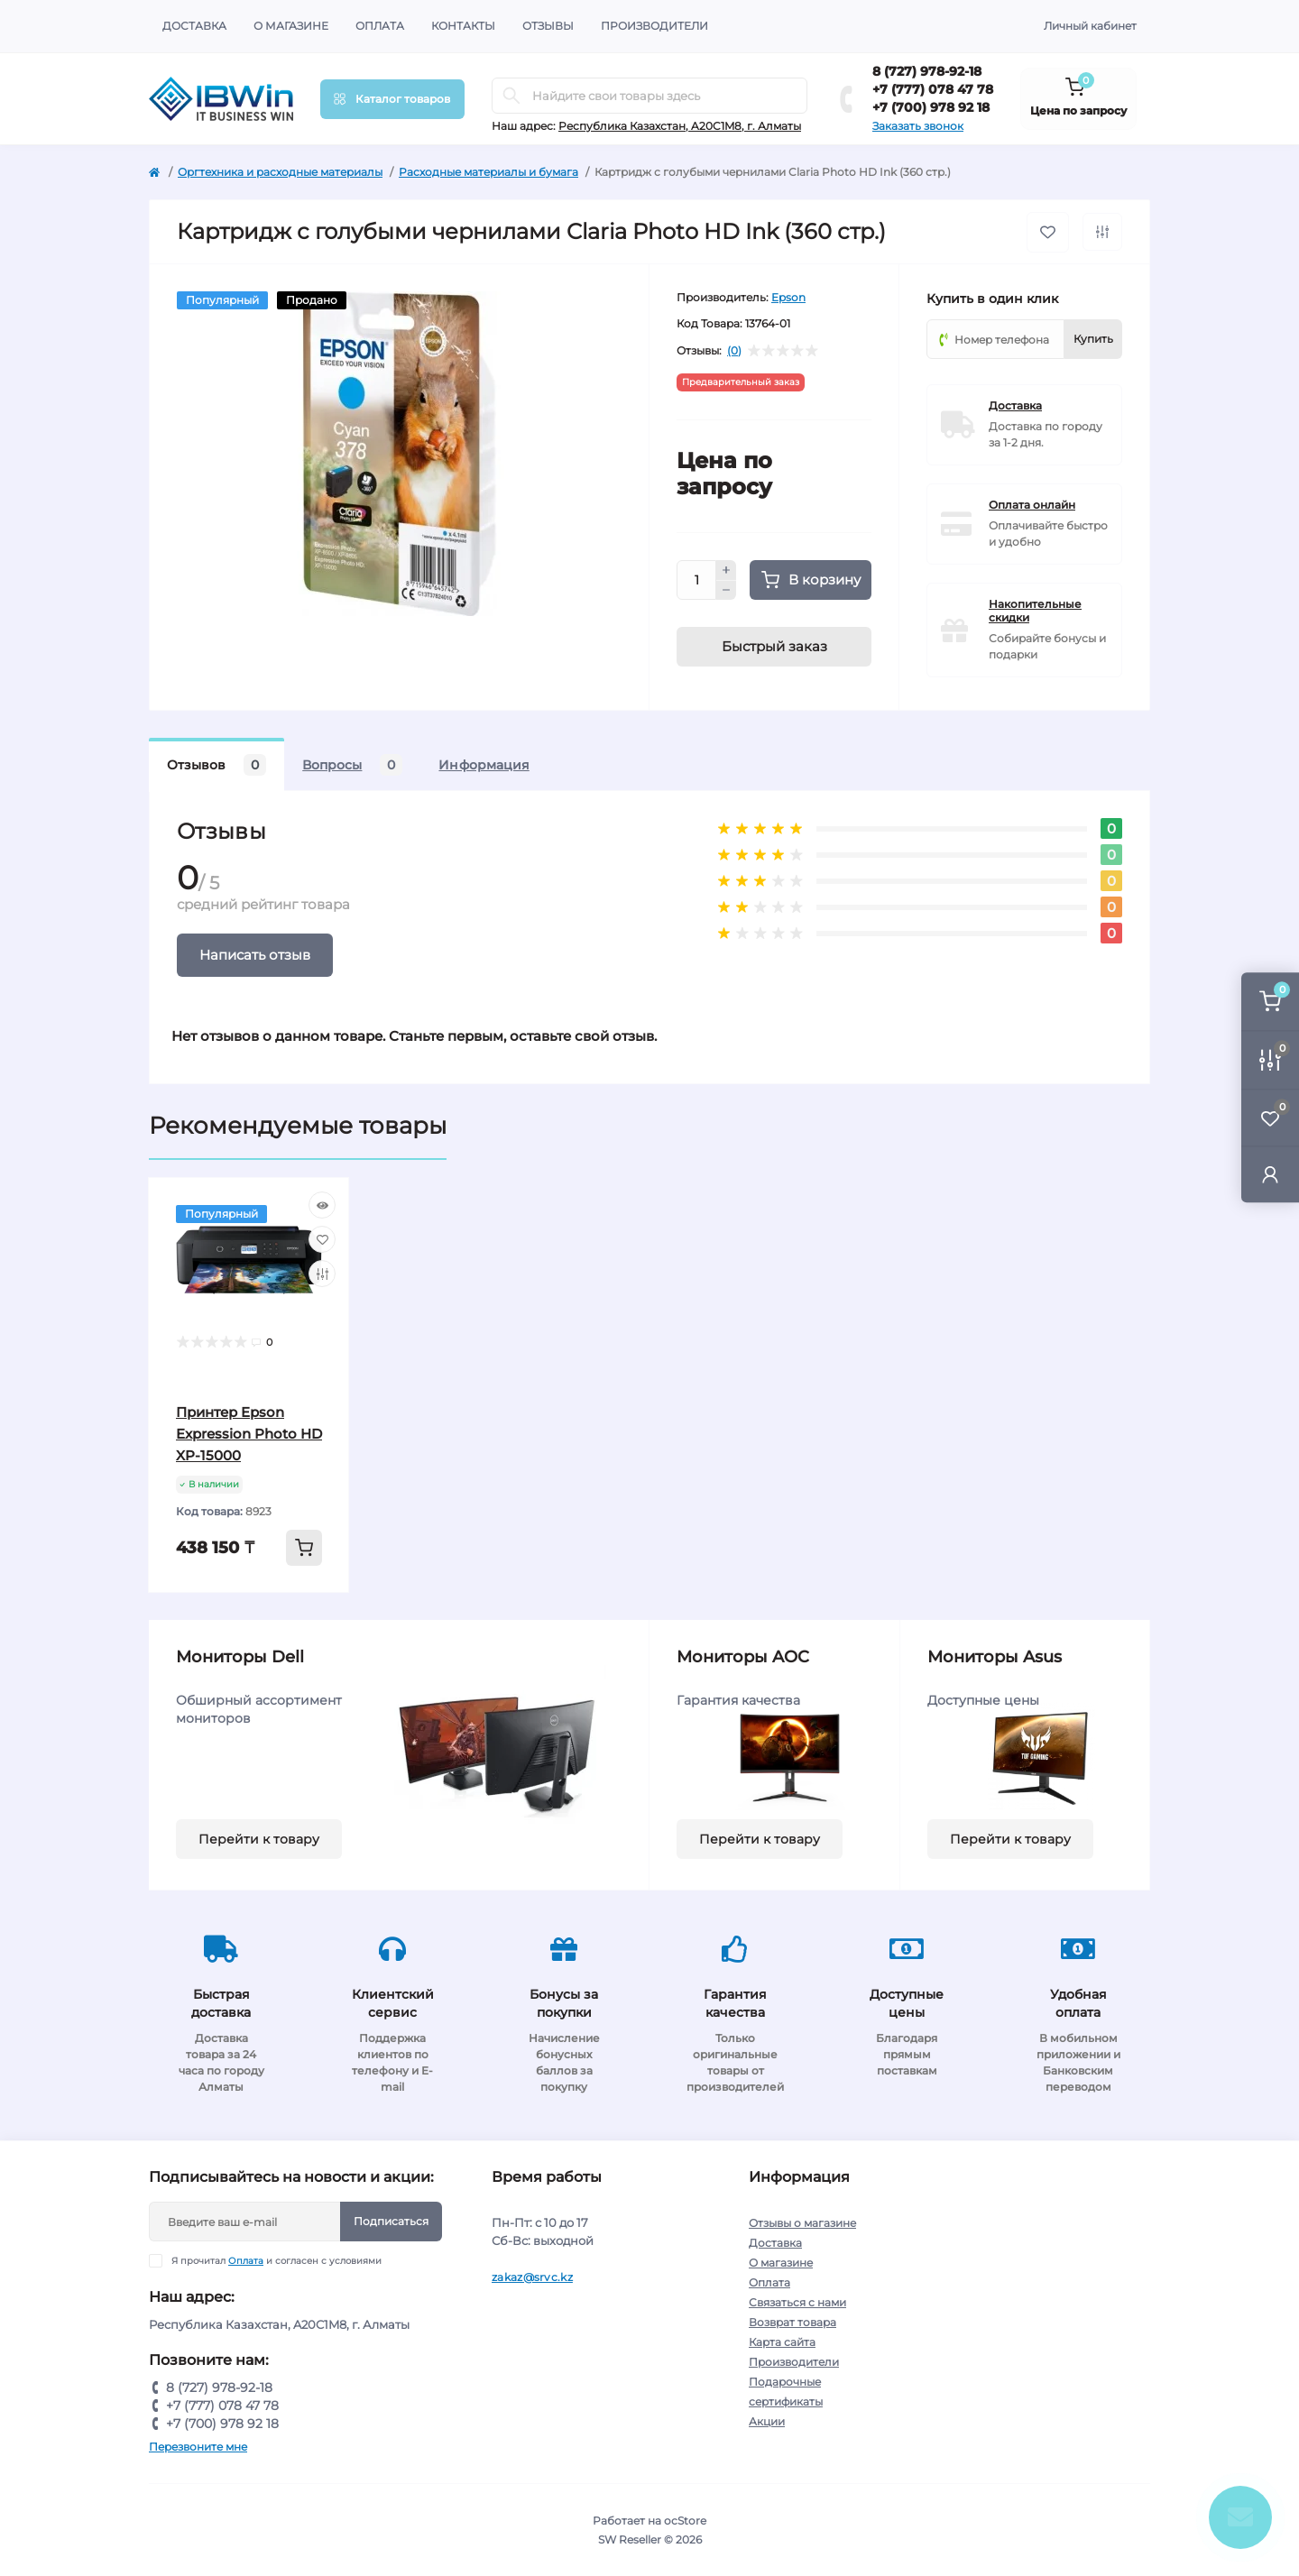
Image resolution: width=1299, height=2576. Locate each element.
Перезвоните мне (198, 2446)
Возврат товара (792, 2322)
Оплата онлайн (1032, 504)
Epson (788, 297)
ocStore (685, 2520)
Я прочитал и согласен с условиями (276, 2261)
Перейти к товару (258, 1839)
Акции (767, 2421)
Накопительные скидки (1035, 610)
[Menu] (392, 99)
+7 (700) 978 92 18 (931, 107)
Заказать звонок (917, 126)
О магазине (290, 25)
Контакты (463, 25)
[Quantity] (696, 580)
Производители (654, 25)
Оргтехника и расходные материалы (280, 172)
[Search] (511, 96)
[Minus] (726, 591)
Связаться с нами (797, 2302)
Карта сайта (782, 2342)
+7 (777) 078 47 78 (932, 89)
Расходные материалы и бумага (488, 172)
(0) (734, 351)
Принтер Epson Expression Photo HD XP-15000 (249, 1433)
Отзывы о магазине (802, 2223)
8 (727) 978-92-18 (926, 71)
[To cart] (304, 1548)
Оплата (379, 25)
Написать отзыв (254, 954)
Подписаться (391, 2221)
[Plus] (726, 570)
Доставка (194, 25)
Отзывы (548, 25)
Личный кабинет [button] (1090, 25)
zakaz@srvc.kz (532, 2277)
